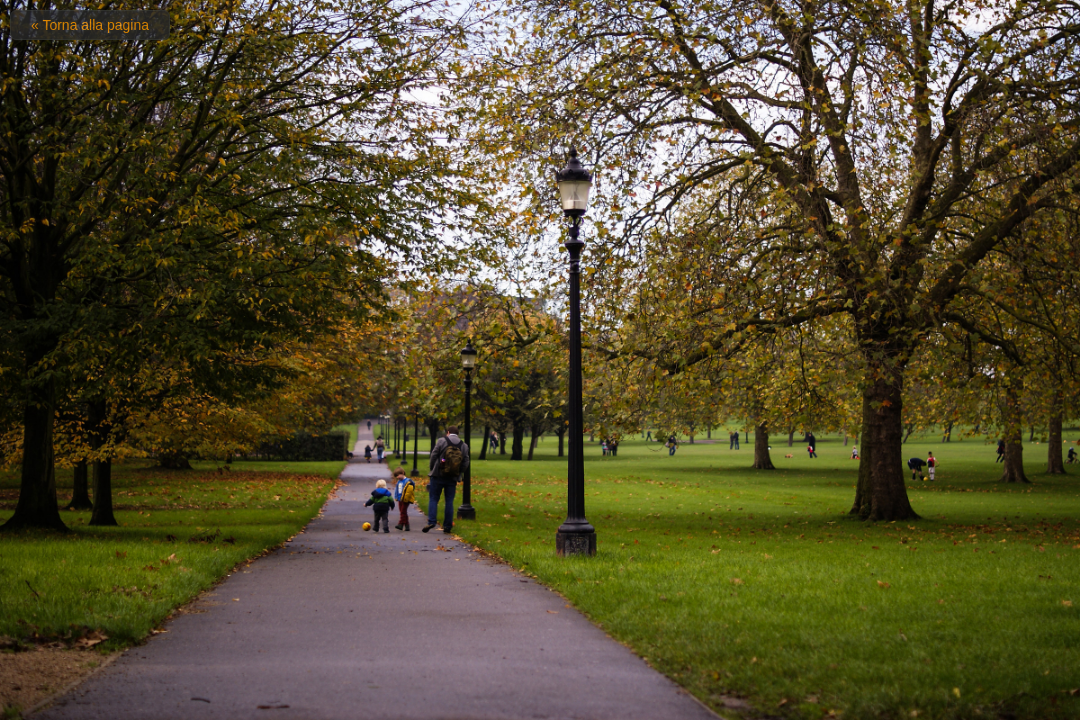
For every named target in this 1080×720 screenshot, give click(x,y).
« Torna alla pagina (90, 25)
